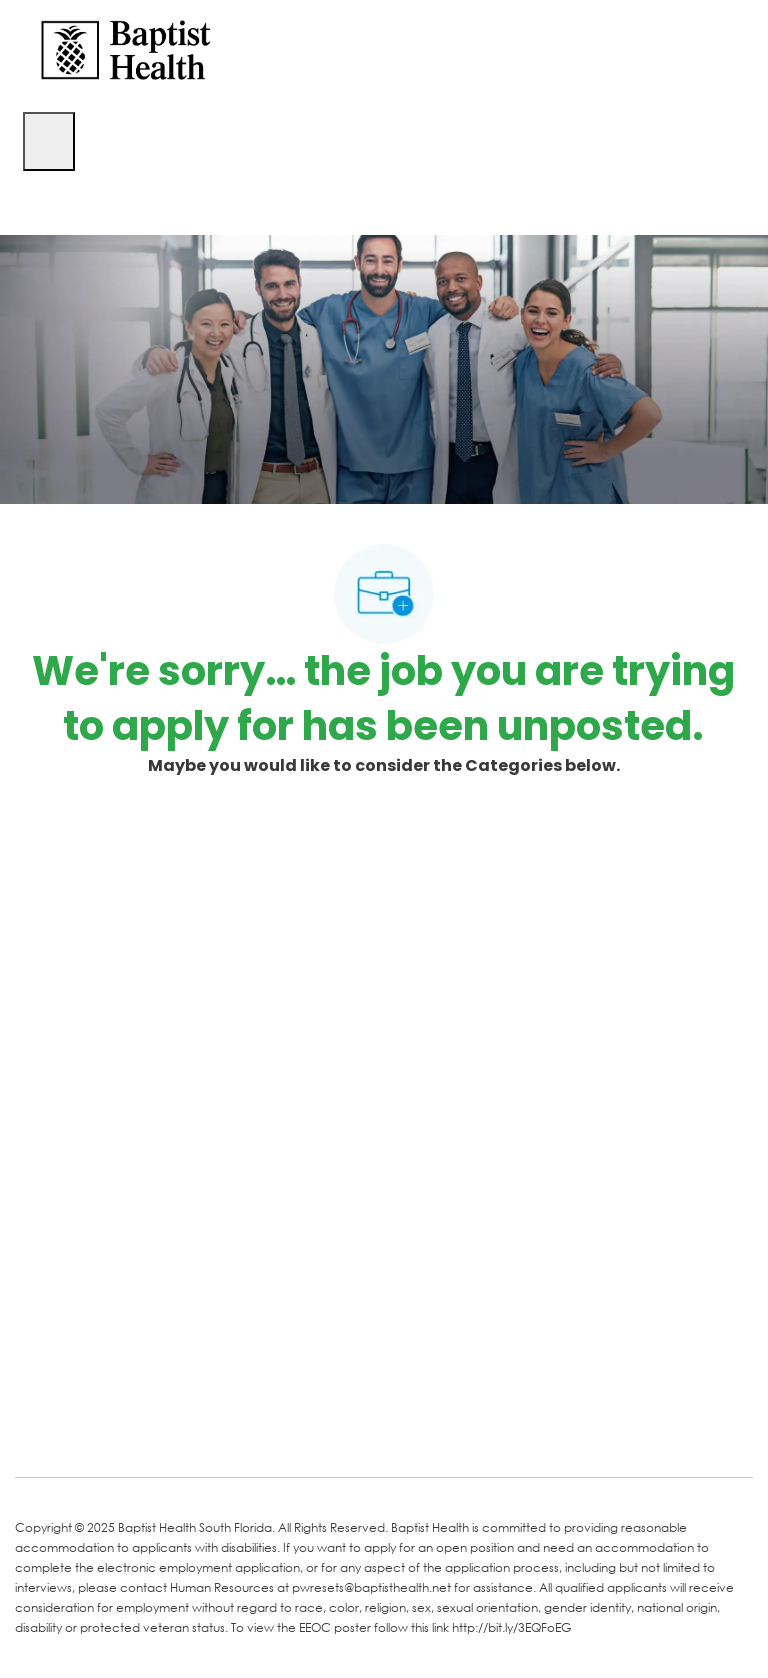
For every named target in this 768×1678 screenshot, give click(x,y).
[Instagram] (267, 1433)
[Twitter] (187, 1433)
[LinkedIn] (107, 1433)
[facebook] (37, 1431)
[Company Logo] (126, 48)
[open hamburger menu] (49, 141)
